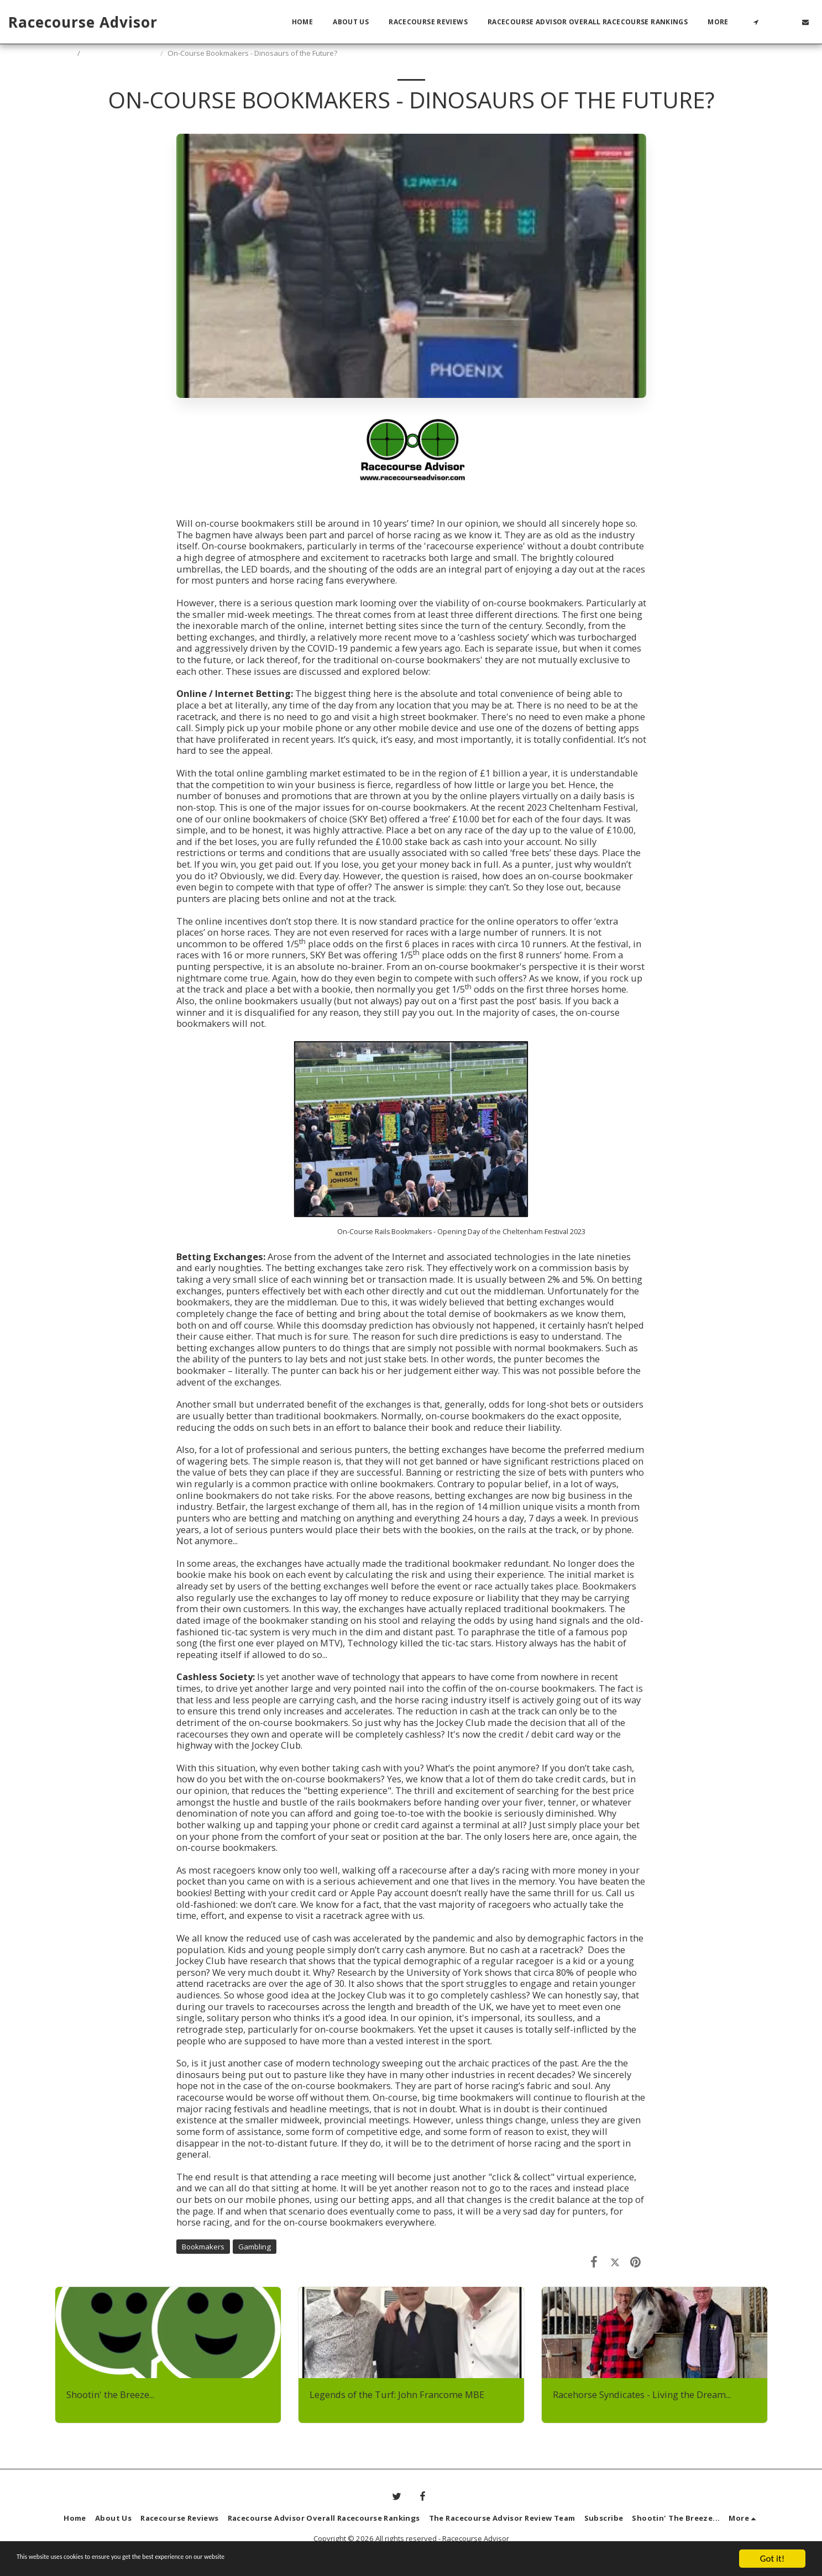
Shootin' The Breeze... (121, 53)
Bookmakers (203, 2247)
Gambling (254, 2247)
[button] (755, 21)
